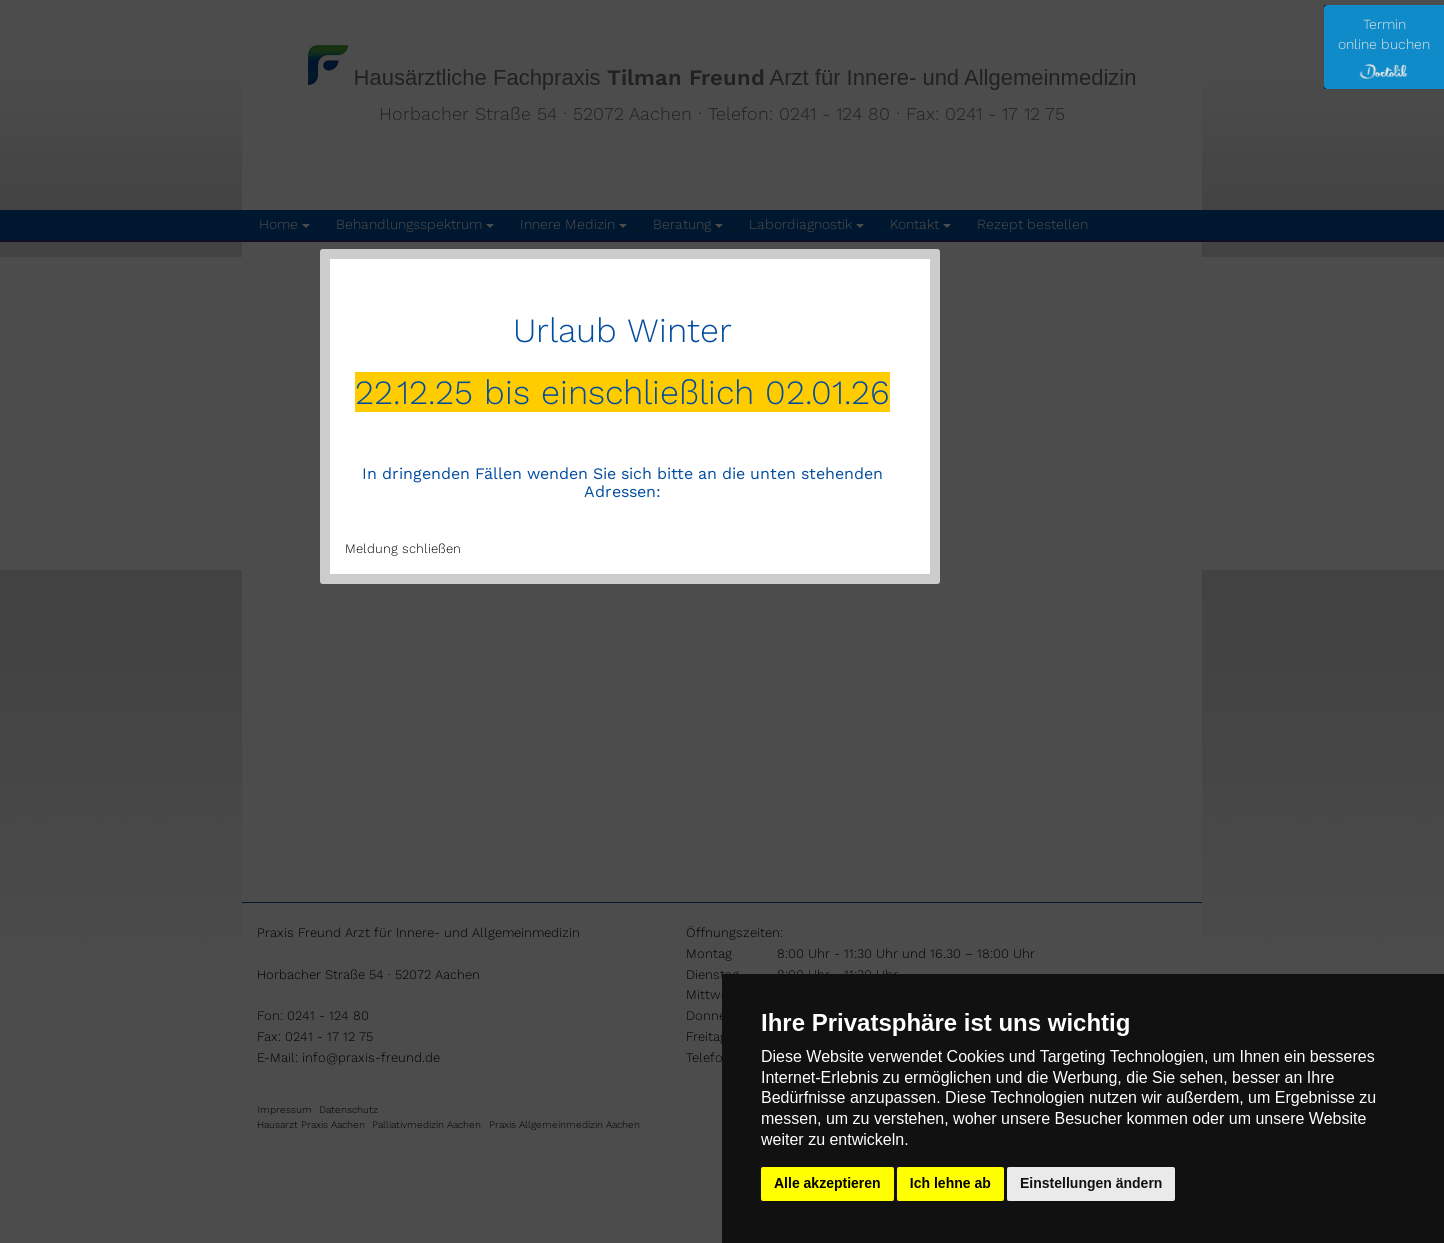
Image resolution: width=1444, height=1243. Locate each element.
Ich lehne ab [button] (950, 1183)
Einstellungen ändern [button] (1091, 1183)
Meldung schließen (403, 548)
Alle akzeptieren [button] (827, 1183)
